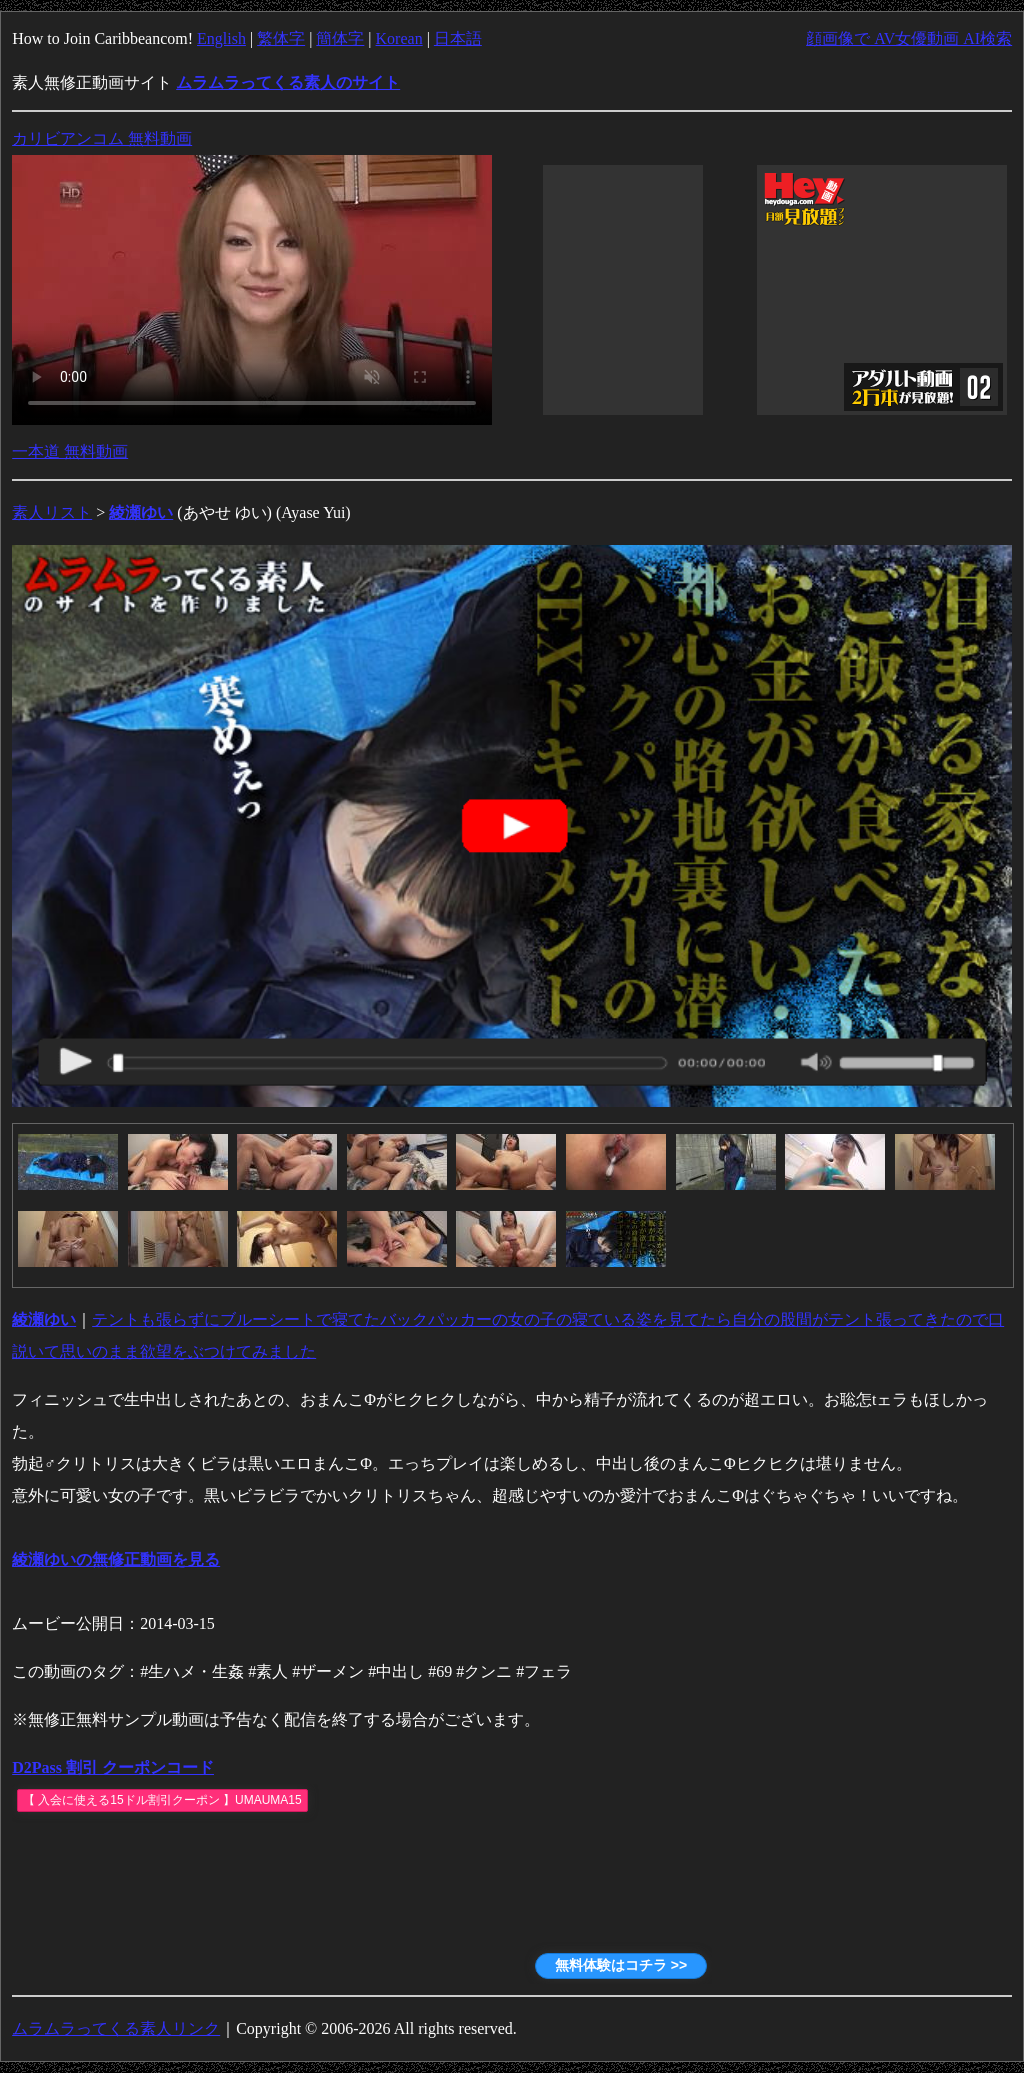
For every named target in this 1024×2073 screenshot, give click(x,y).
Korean (399, 38)
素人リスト (52, 512)
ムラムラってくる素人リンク (116, 2028)
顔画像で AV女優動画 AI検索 (909, 38)
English (221, 38)
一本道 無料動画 (70, 451)
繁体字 (281, 38)
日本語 (458, 38)
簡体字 (340, 38)
